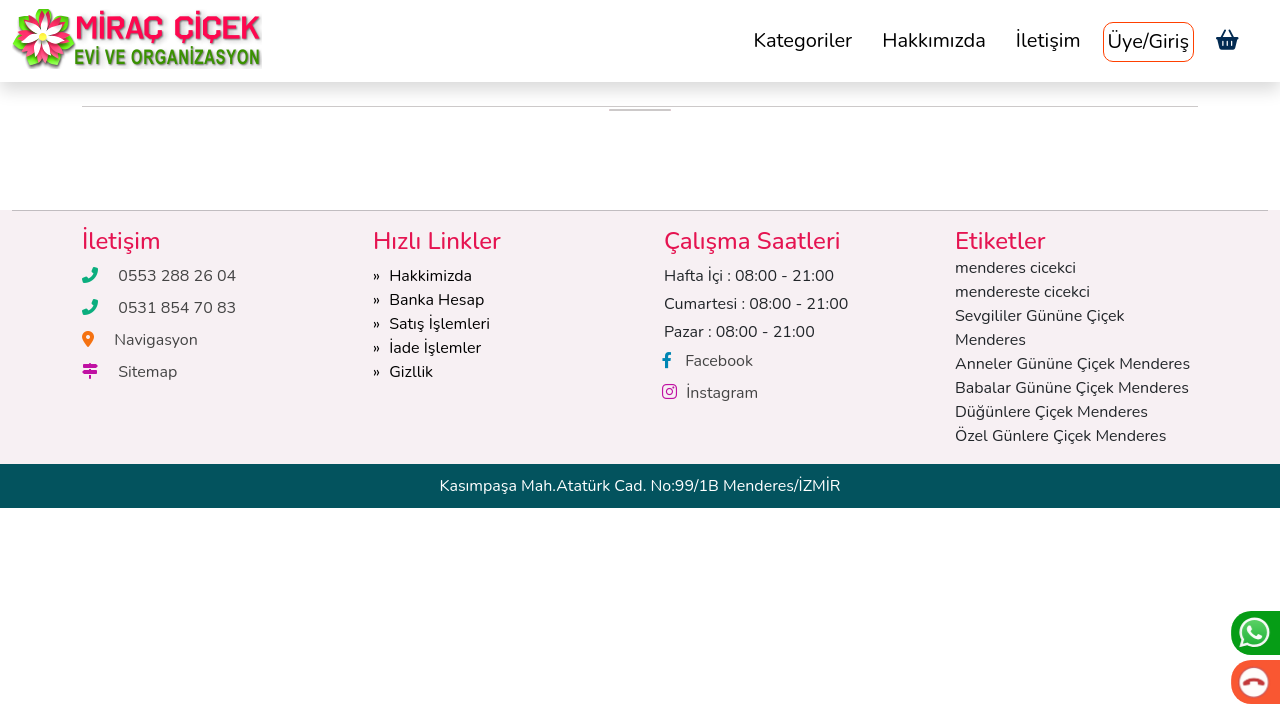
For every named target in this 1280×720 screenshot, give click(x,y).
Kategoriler (802, 40)
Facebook (719, 361)
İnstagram (722, 393)
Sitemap (147, 372)
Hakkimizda (430, 276)
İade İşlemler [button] (435, 348)
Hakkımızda (934, 40)
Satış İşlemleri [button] (439, 324)
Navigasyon (156, 340)
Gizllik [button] (411, 372)
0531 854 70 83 (177, 308)
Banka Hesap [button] (436, 300)
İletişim (1048, 40)
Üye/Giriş (1148, 41)
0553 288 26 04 (177, 276)
